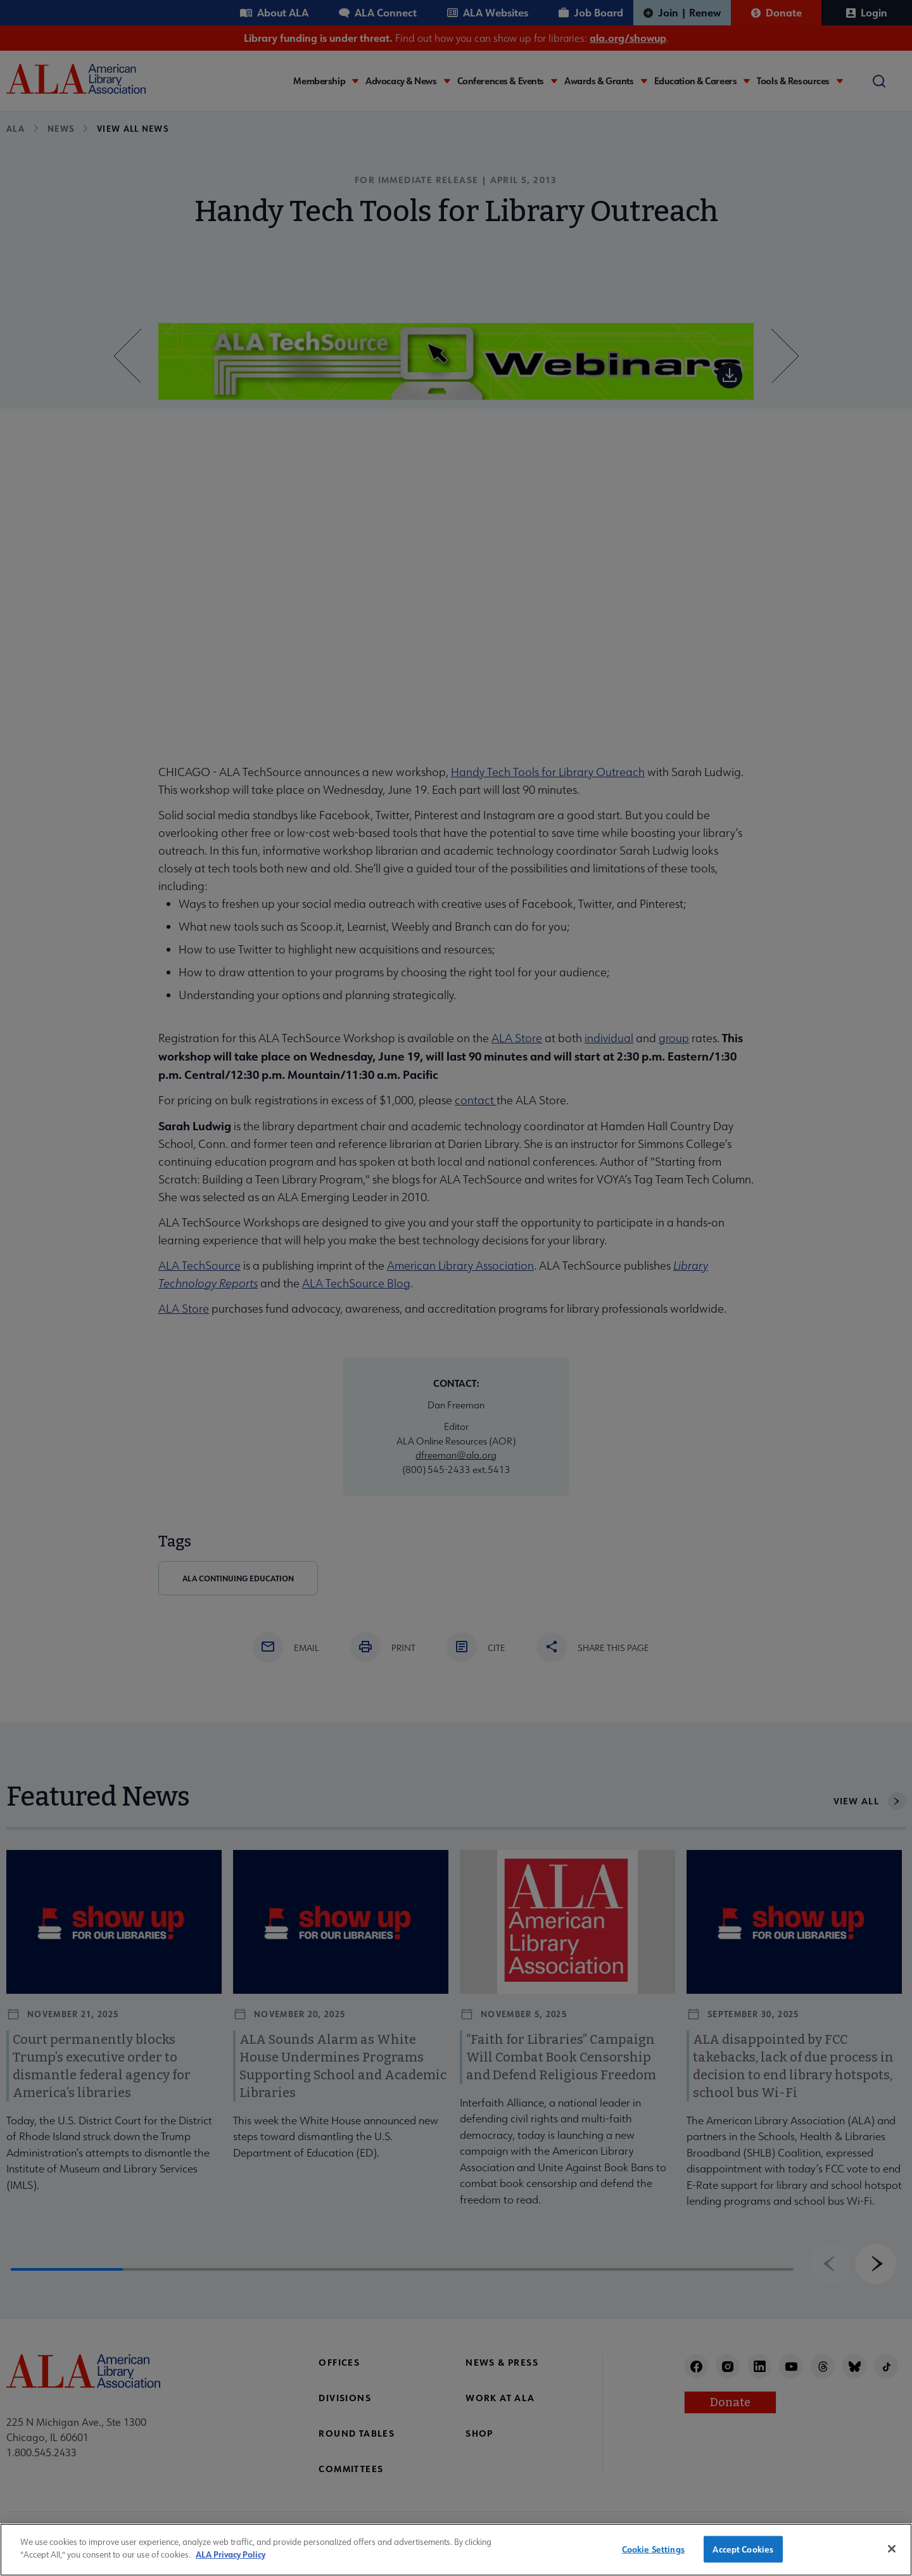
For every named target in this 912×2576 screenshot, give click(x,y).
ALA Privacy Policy (230, 2563)
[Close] (892, 2558)
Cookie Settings (653, 2557)
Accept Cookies (742, 2557)
